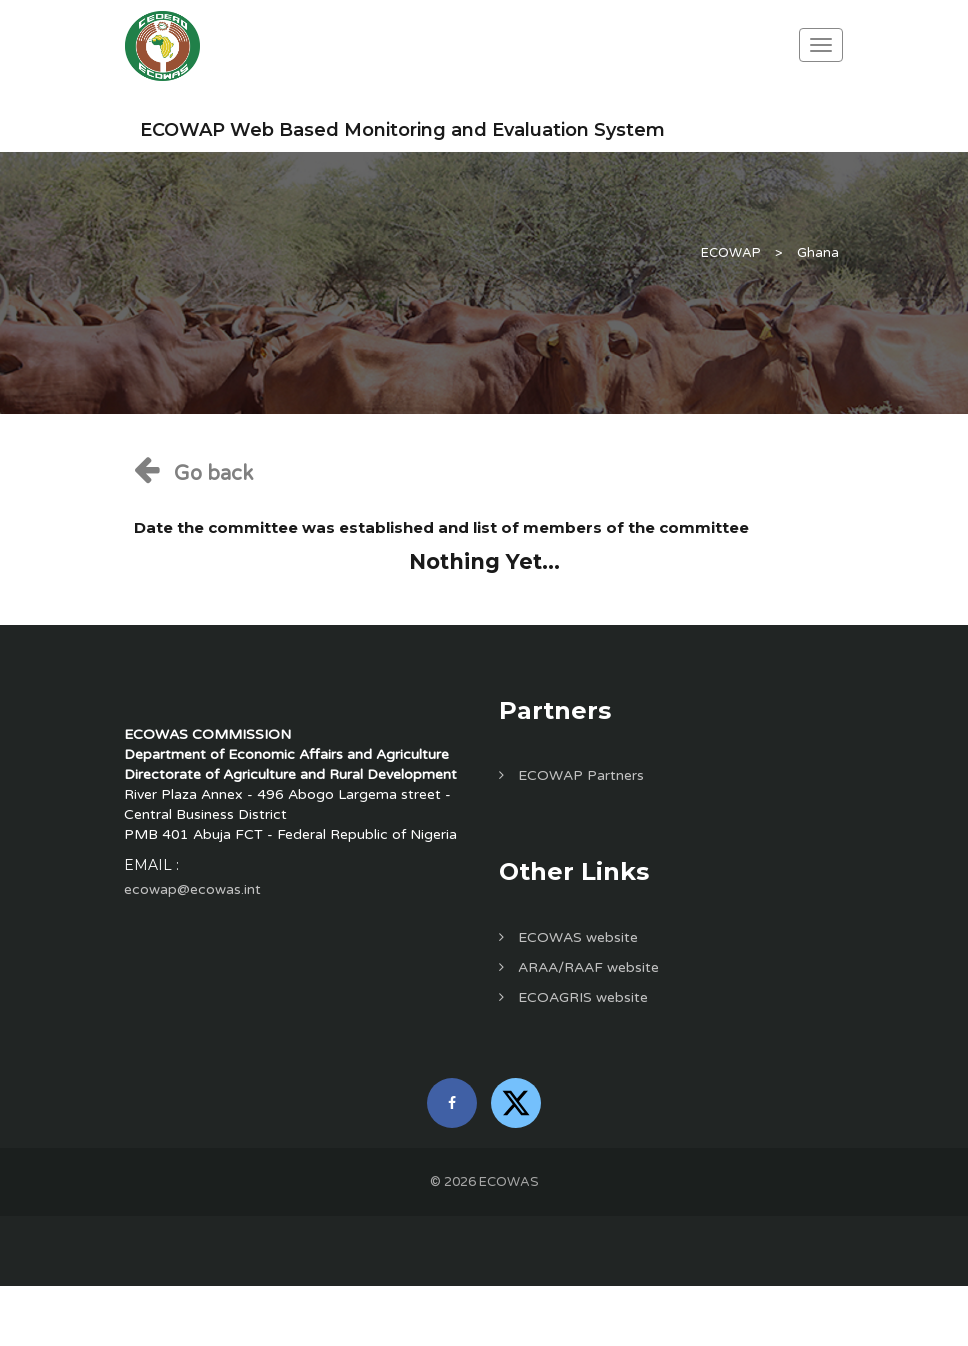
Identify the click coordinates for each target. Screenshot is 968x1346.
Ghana (818, 253)
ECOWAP (731, 253)
